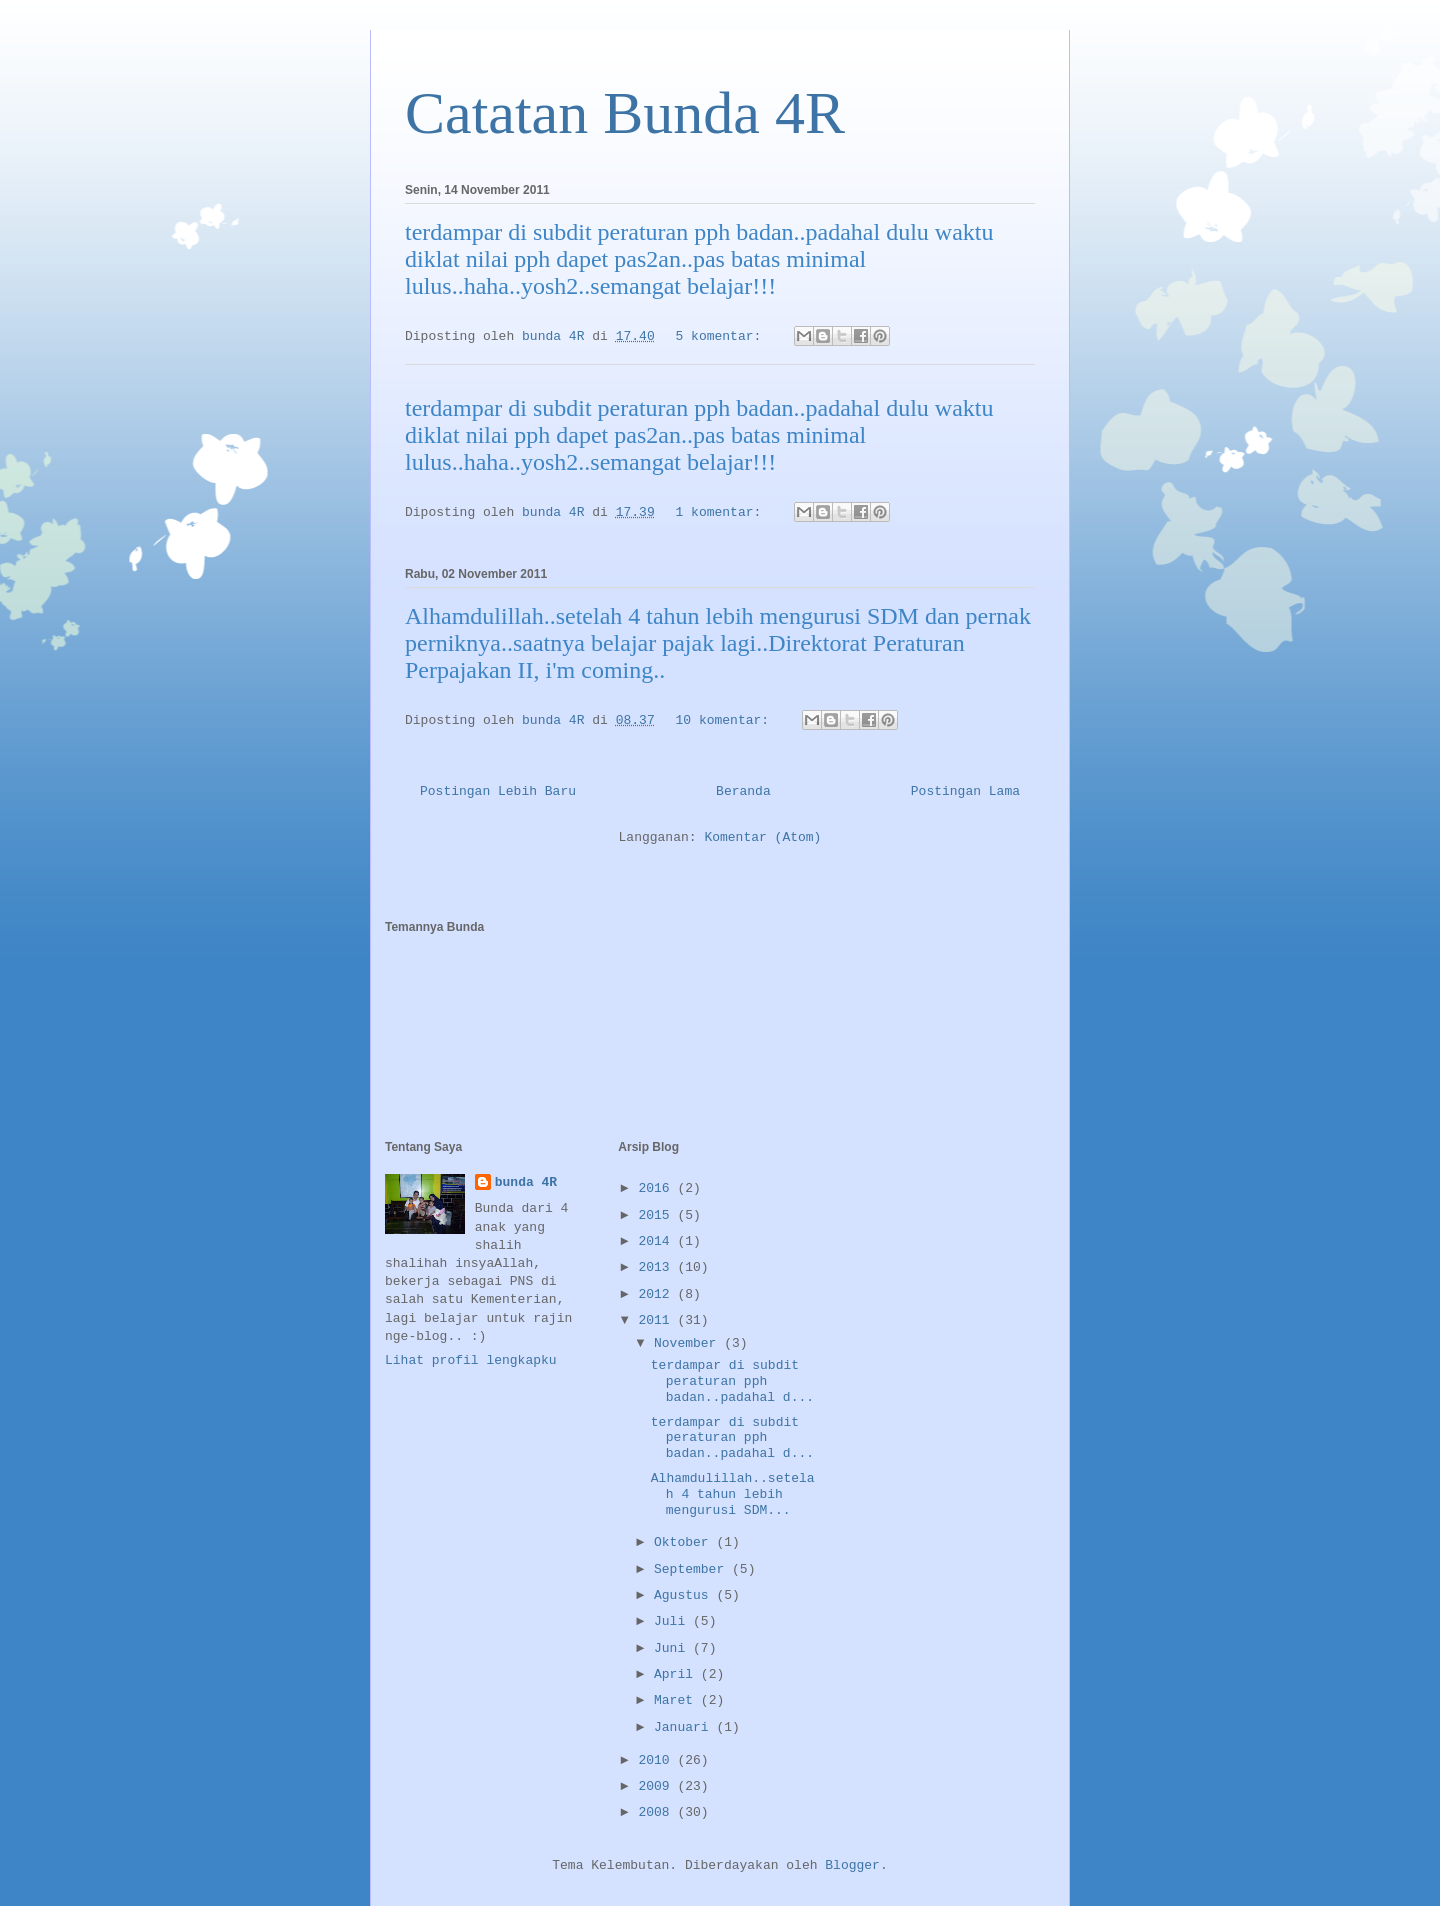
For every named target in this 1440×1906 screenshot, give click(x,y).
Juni (673, 1648)
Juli (673, 1621)
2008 (657, 1812)
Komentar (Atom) (762, 837)
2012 (657, 1294)
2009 (657, 1786)
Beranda (743, 791)
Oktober (685, 1542)
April (677, 1674)
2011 (657, 1320)
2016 (657, 1188)
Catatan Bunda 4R (625, 113)
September (693, 1569)
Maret (677, 1700)
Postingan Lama (965, 791)
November (689, 1343)
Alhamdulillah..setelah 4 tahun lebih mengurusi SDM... (733, 1494)
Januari (685, 1727)
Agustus (685, 1595)
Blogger (852, 1865)
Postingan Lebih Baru (498, 791)
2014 (657, 1241)
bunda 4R (526, 1182)
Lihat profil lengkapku (471, 1360)
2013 (657, 1267)
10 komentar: (726, 720)
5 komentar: (723, 336)
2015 (657, 1215)
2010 (657, 1760)
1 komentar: (723, 512)
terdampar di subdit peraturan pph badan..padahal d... (732, 1381)
